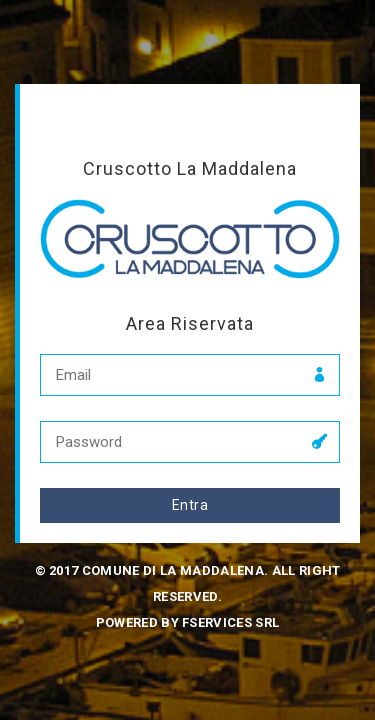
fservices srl (230, 622)
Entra (190, 505)
